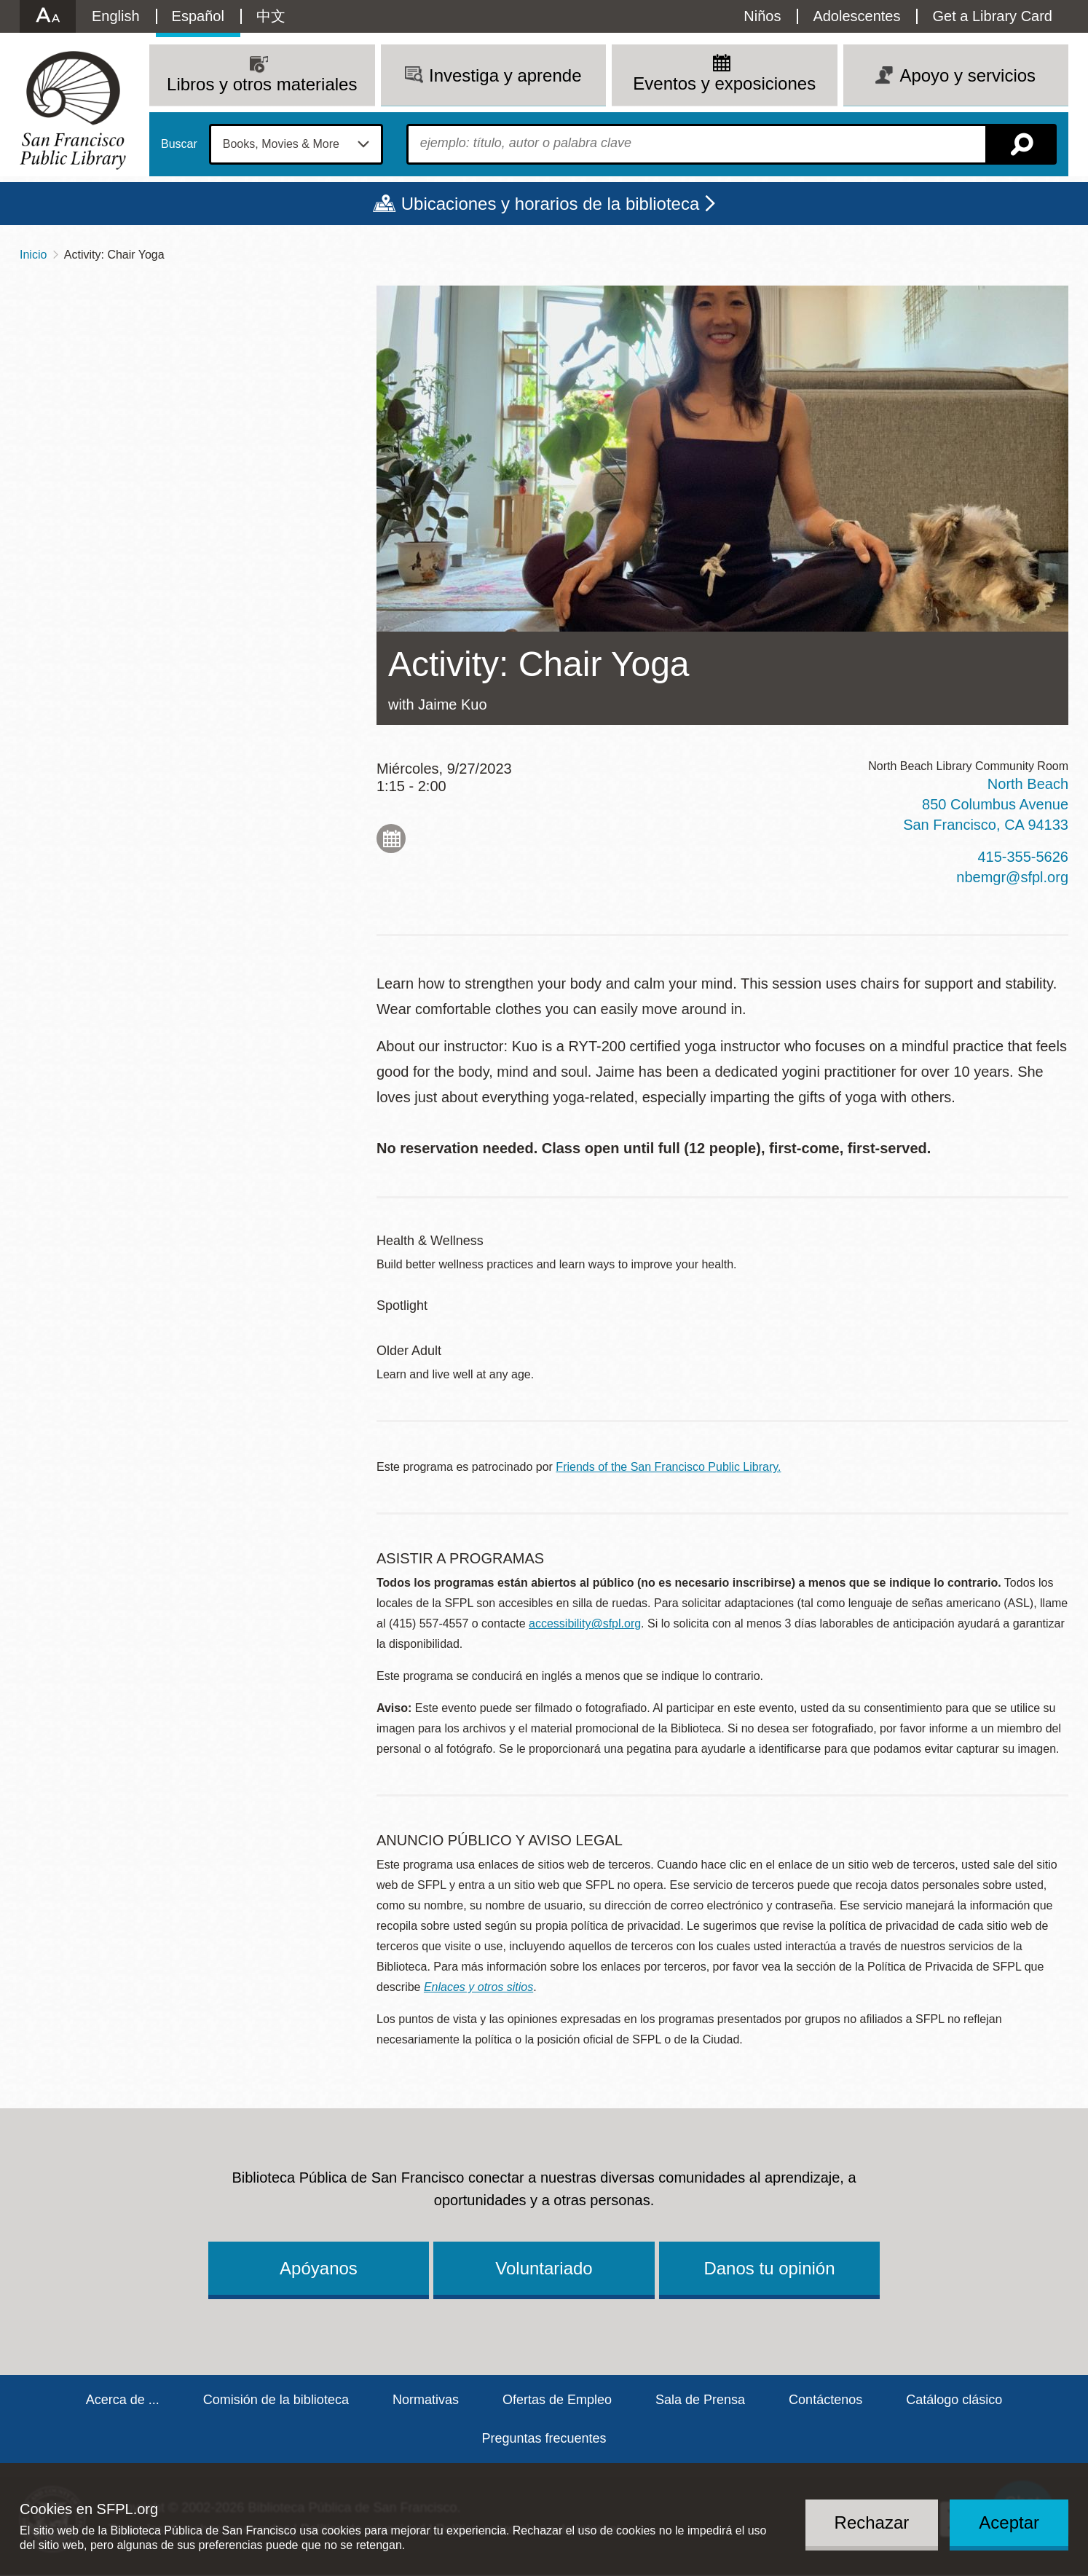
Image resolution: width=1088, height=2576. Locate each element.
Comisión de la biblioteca (276, 2399)
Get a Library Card (992, 16)
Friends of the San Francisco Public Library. (668, 1467)
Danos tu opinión (769, 2268)
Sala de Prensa (700, 2399)
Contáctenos (825, 2399)
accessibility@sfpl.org (585, 1623)
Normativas (426, 2399)
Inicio (33, 254)
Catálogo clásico (954, 2399)
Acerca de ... (122, 2399)
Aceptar (1009, 2522)
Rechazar (872, 2522)
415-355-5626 (1022, 857)
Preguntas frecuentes (543, 2438)
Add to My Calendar (391, 838)
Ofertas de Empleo (557, 2399)
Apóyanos (319, 2268)
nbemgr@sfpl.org (1012, 877)
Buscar (179, 144)
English (116, 16)
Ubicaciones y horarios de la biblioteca (550, 203)
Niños (762, 16)
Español (198, 16)
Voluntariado (543, 2268)
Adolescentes (856, 16)
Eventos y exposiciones (724, 83)
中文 (270, 16)
